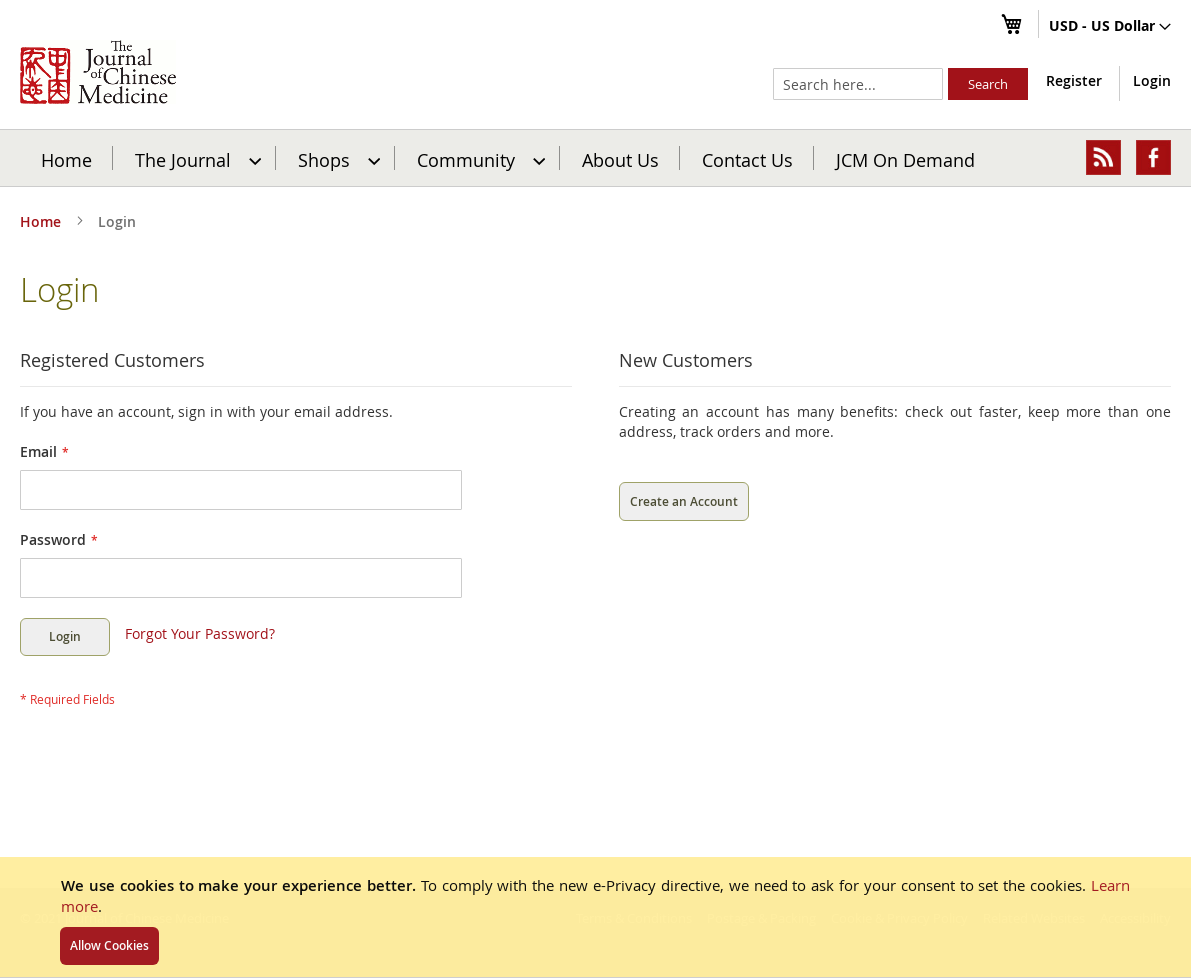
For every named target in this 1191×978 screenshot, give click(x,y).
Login (1152, 80)
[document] (595, 917)
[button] (1110, 27)
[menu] (595, 158)
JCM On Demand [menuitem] (905, 159)
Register (1074, 80)
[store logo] (98, 72)
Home (66, 159)
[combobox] (858, 84)
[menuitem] (195, 158)
